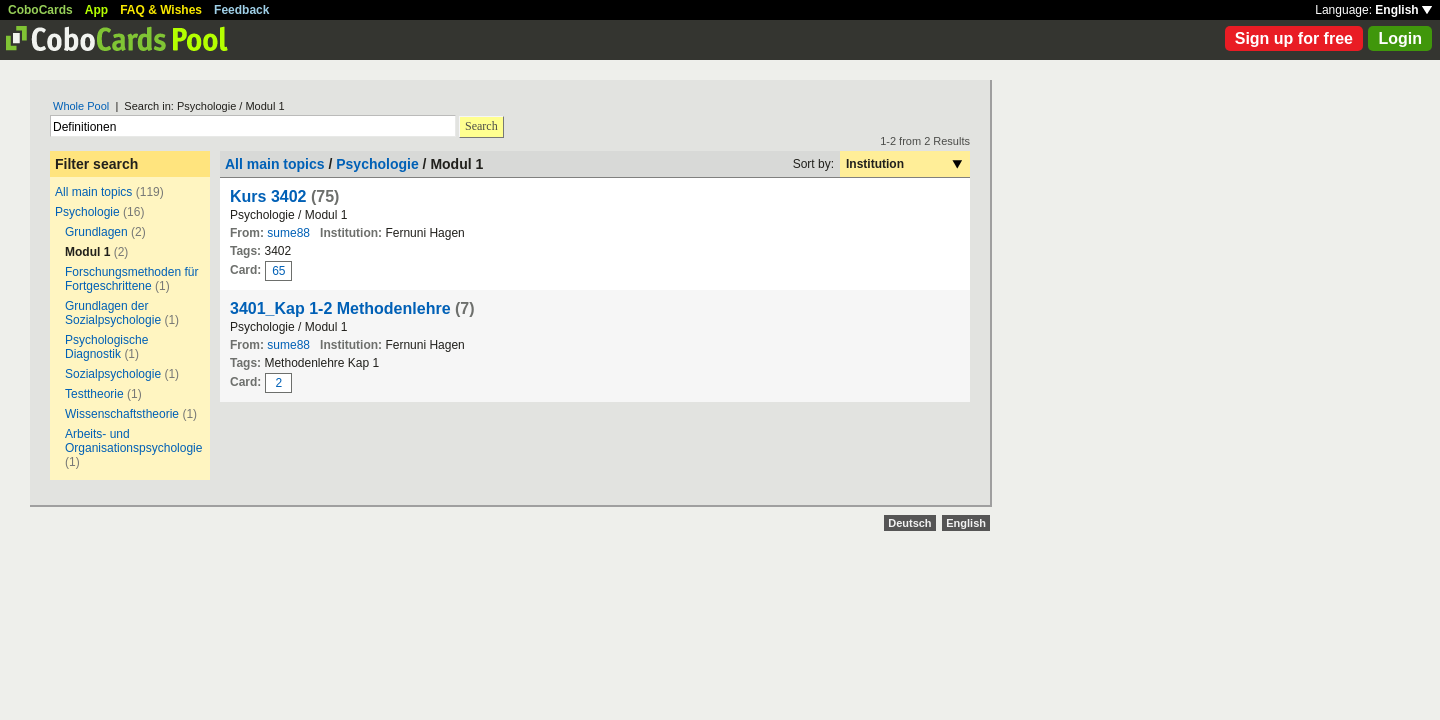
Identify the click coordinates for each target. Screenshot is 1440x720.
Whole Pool (81, 106)
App (96, 10)
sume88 (288, 233)
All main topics (93, 192)
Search (481, 126)
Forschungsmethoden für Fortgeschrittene (131, 279)
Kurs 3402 (268, 196)
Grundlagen (96, 232)
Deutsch (909, 523)
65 (278, 271)
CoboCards (40, 10)
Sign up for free (1294, 38)
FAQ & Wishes (161, 10)
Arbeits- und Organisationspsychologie (133, 441)
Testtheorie (94, 394)
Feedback (241, 10)
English (1403, 10)
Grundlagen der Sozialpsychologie (113, 313)
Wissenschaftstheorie (122, 414)
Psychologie (87, 212)
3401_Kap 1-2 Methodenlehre (340, 308)
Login (1400, 38)
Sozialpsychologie (113, 374)
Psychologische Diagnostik (106, 347)
